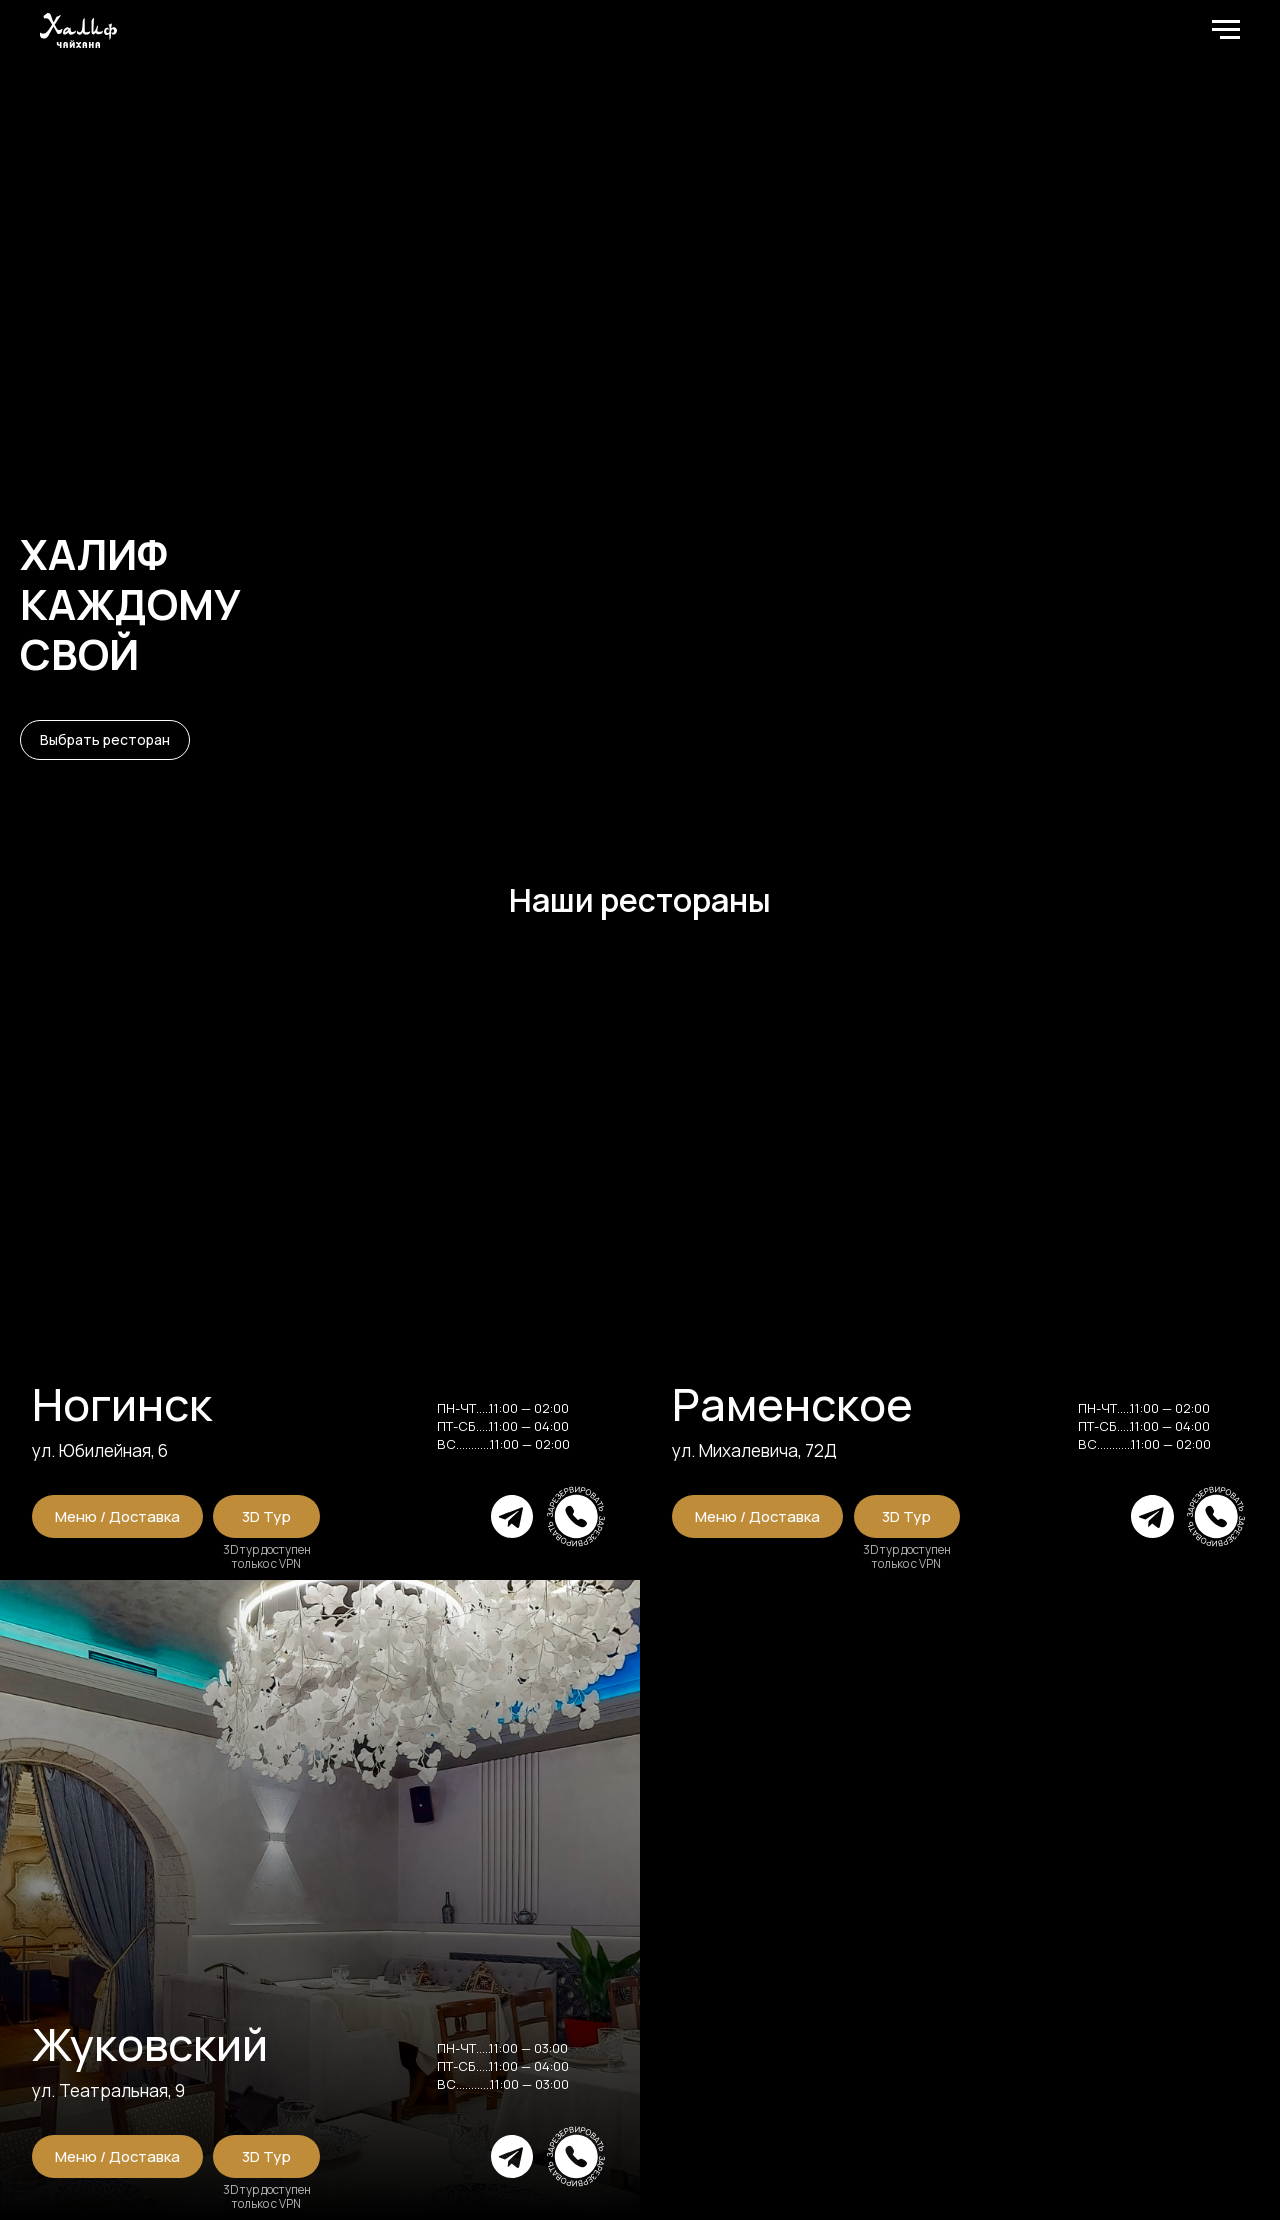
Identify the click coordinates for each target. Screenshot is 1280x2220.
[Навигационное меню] (1226, 30)
